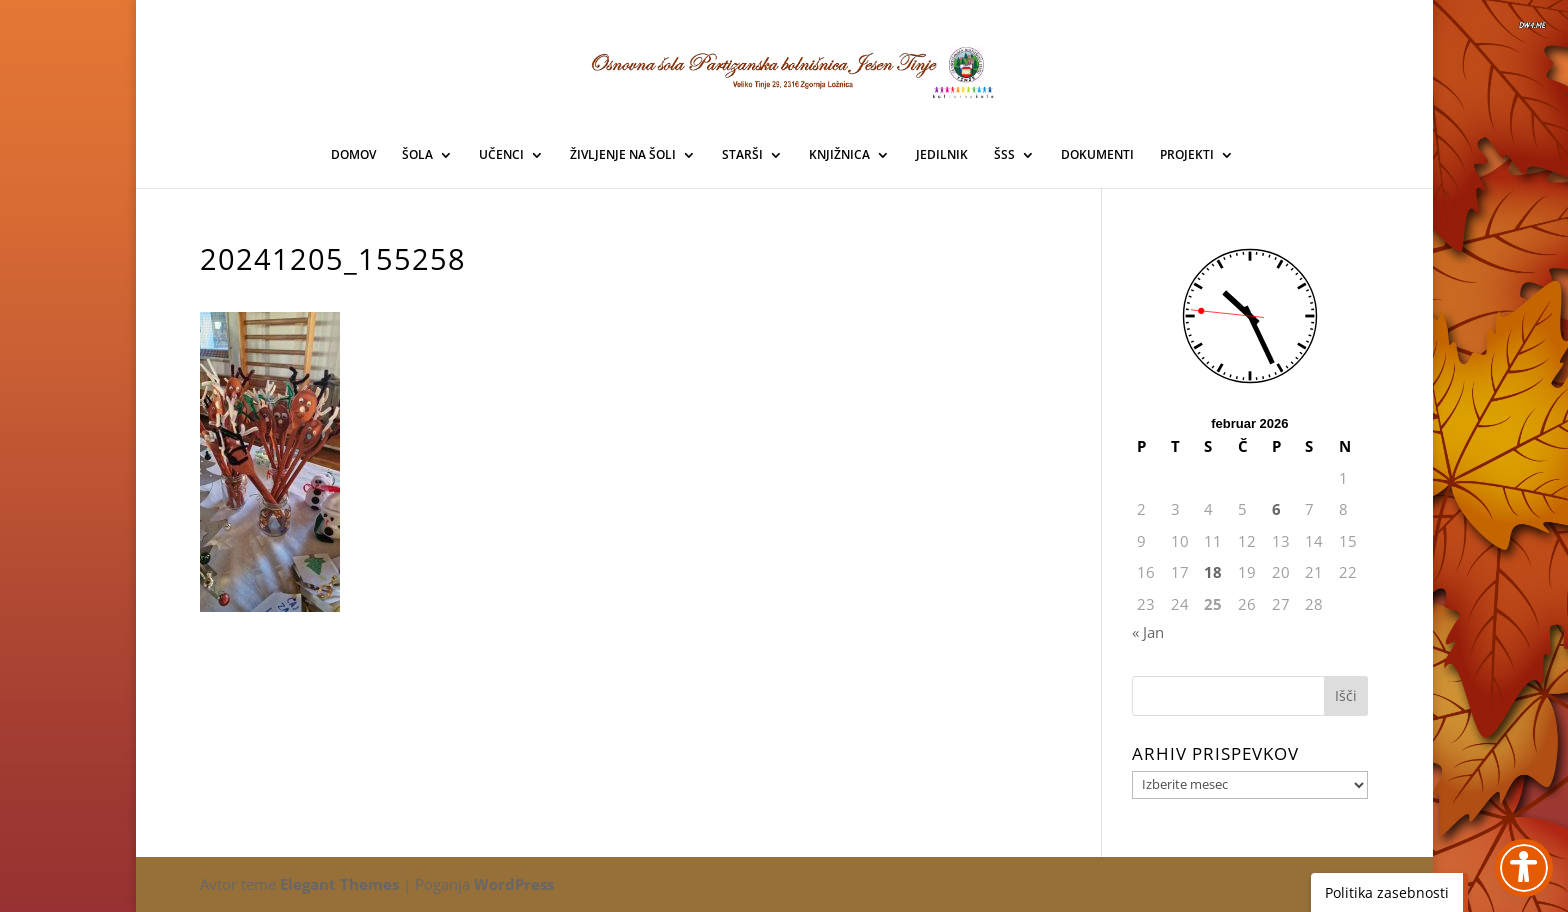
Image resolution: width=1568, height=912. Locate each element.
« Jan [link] (1148, 632)
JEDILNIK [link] (942, 155)
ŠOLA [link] (417, 155)
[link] (785, 69)
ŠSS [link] (1004, 155)
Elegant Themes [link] (339, 884)
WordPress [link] (514, 884)
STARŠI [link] (742, 155)
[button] (1346, 696)
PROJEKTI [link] (1187, 155)
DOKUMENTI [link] (1097, 155)
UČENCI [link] (501, 155)
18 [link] (1213, 572)
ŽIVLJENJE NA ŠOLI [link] (623, 155)
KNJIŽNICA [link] (839, 155)
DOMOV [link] (353, 155)
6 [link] (1276, 509)
